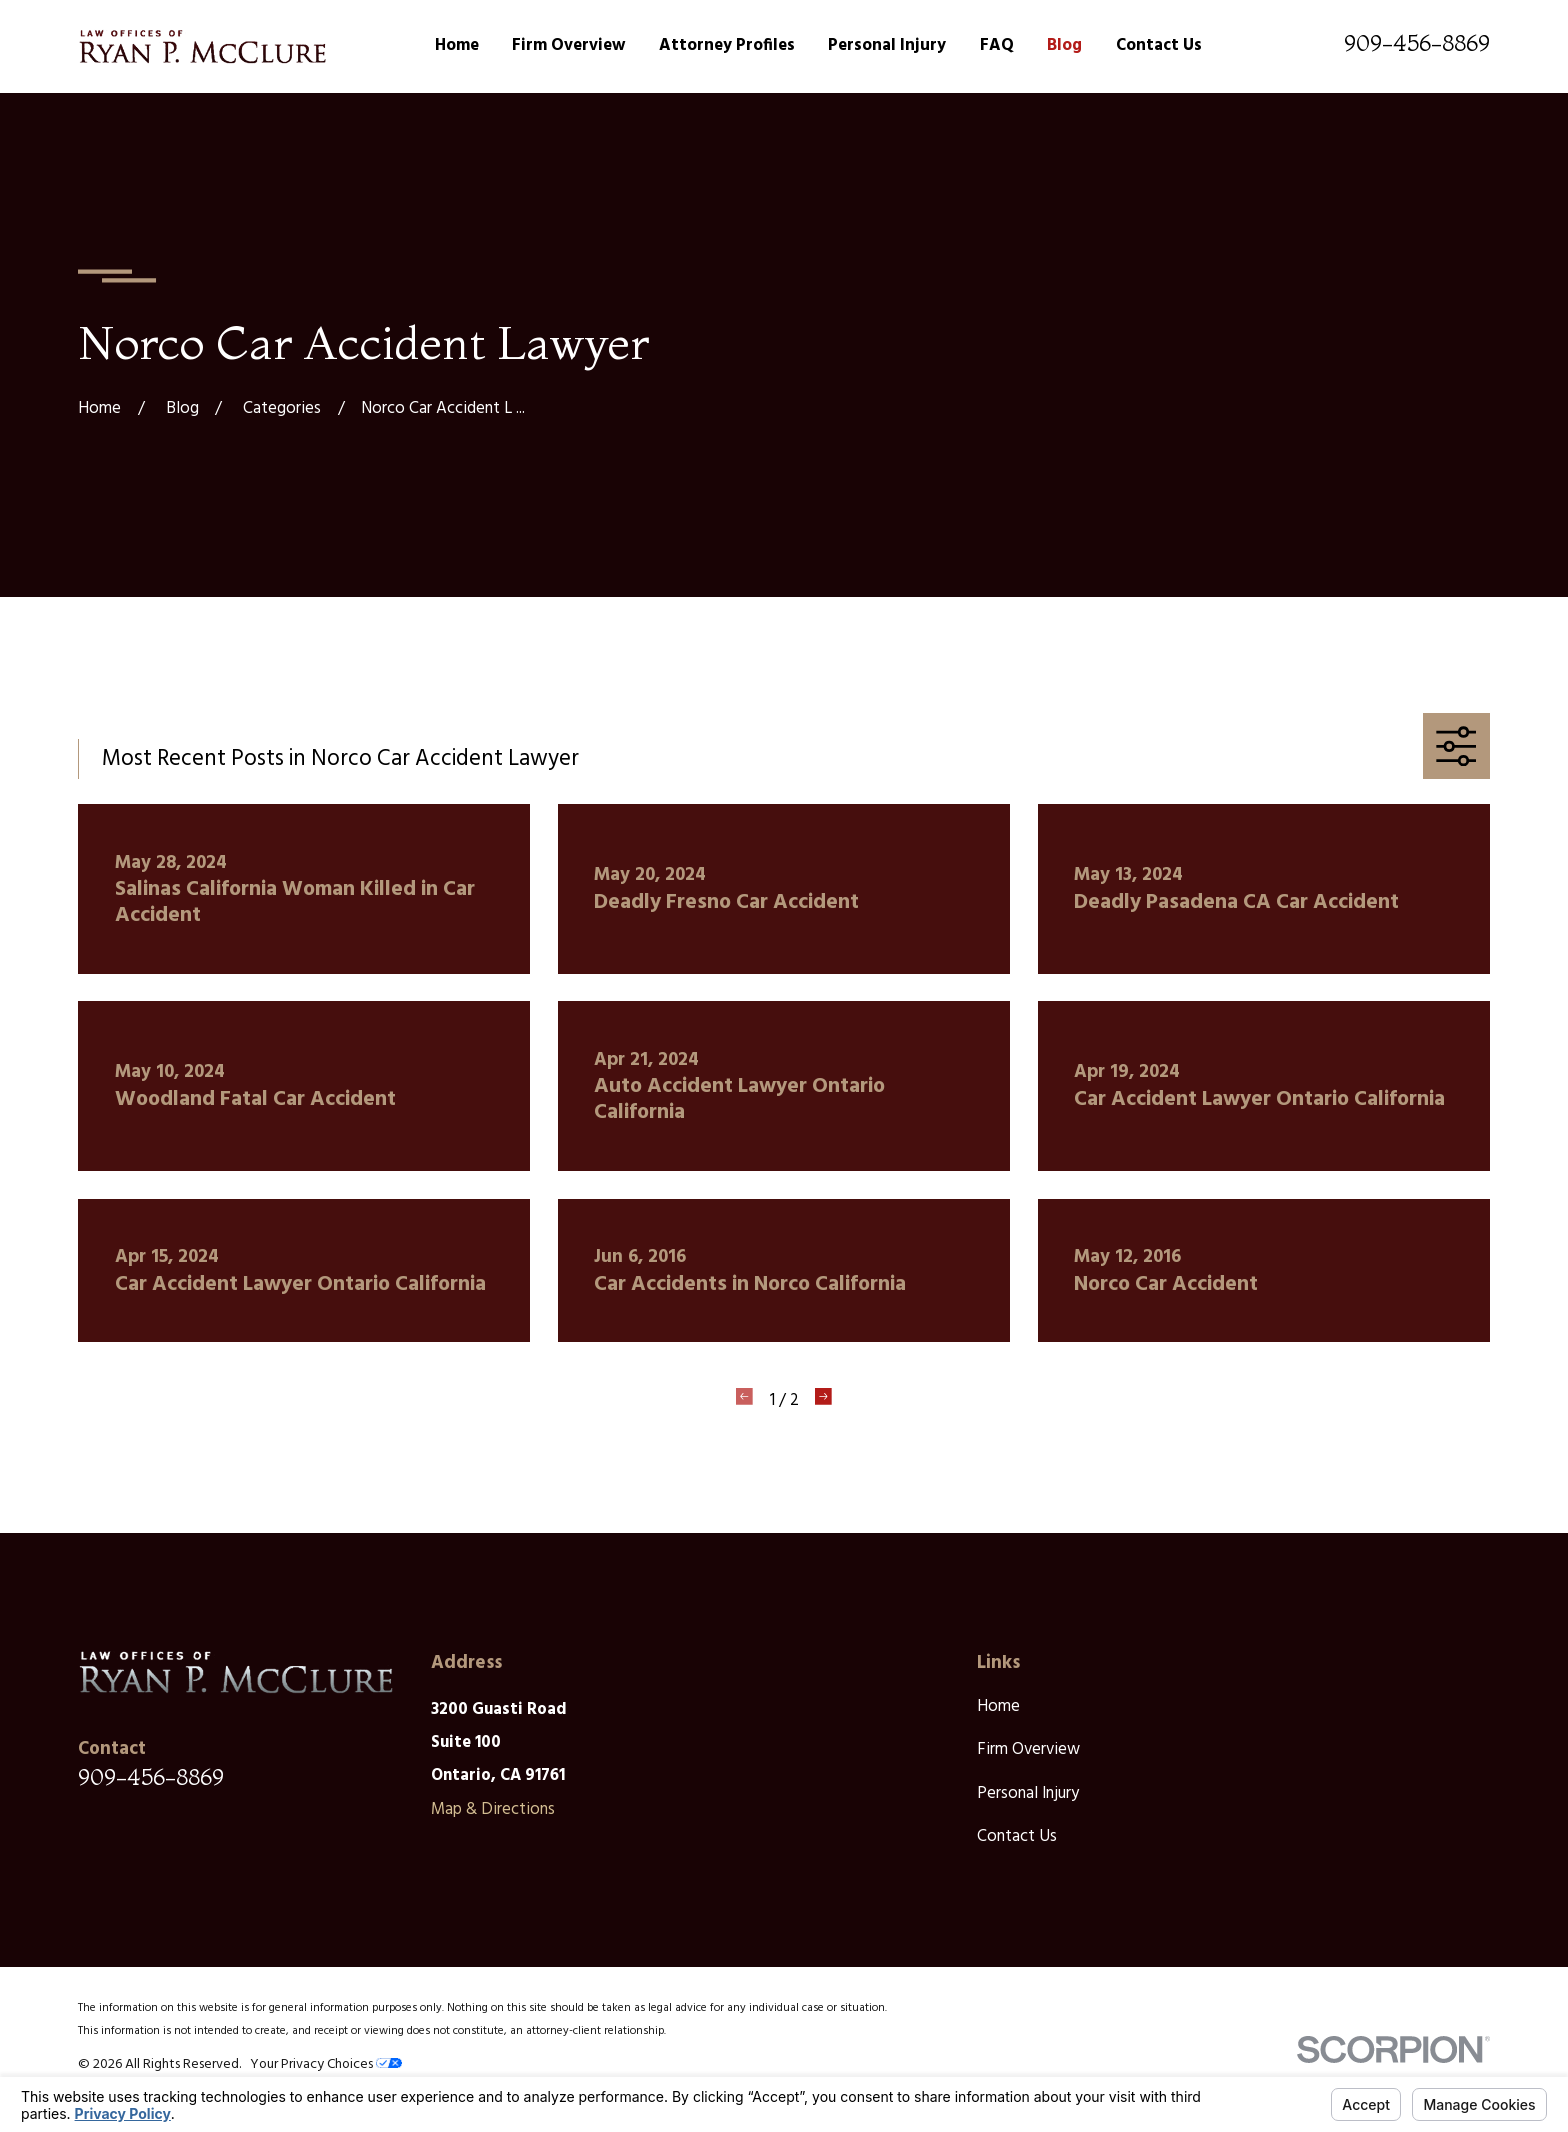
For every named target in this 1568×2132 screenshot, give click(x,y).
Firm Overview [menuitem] (568, 45)
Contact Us (1017, 1836)
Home (998, 1706)
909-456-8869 (1417, 43)
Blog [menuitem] (1064, 45)
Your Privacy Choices (326, 2064)
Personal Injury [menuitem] (887, 45)
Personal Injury (1028, 1793)
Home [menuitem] (457, 45)
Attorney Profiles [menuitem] (727, 45)
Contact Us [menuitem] (1159, 45)
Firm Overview (1028, 1749)
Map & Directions (493, 1809)
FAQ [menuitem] (997, 45)
